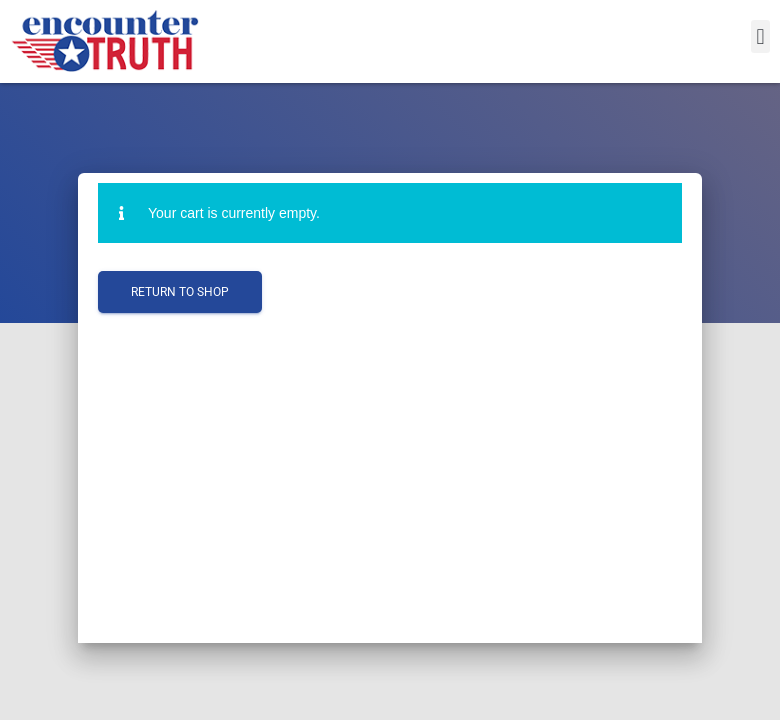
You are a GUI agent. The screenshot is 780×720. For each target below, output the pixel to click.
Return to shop (180, 292)
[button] (760, 36)
